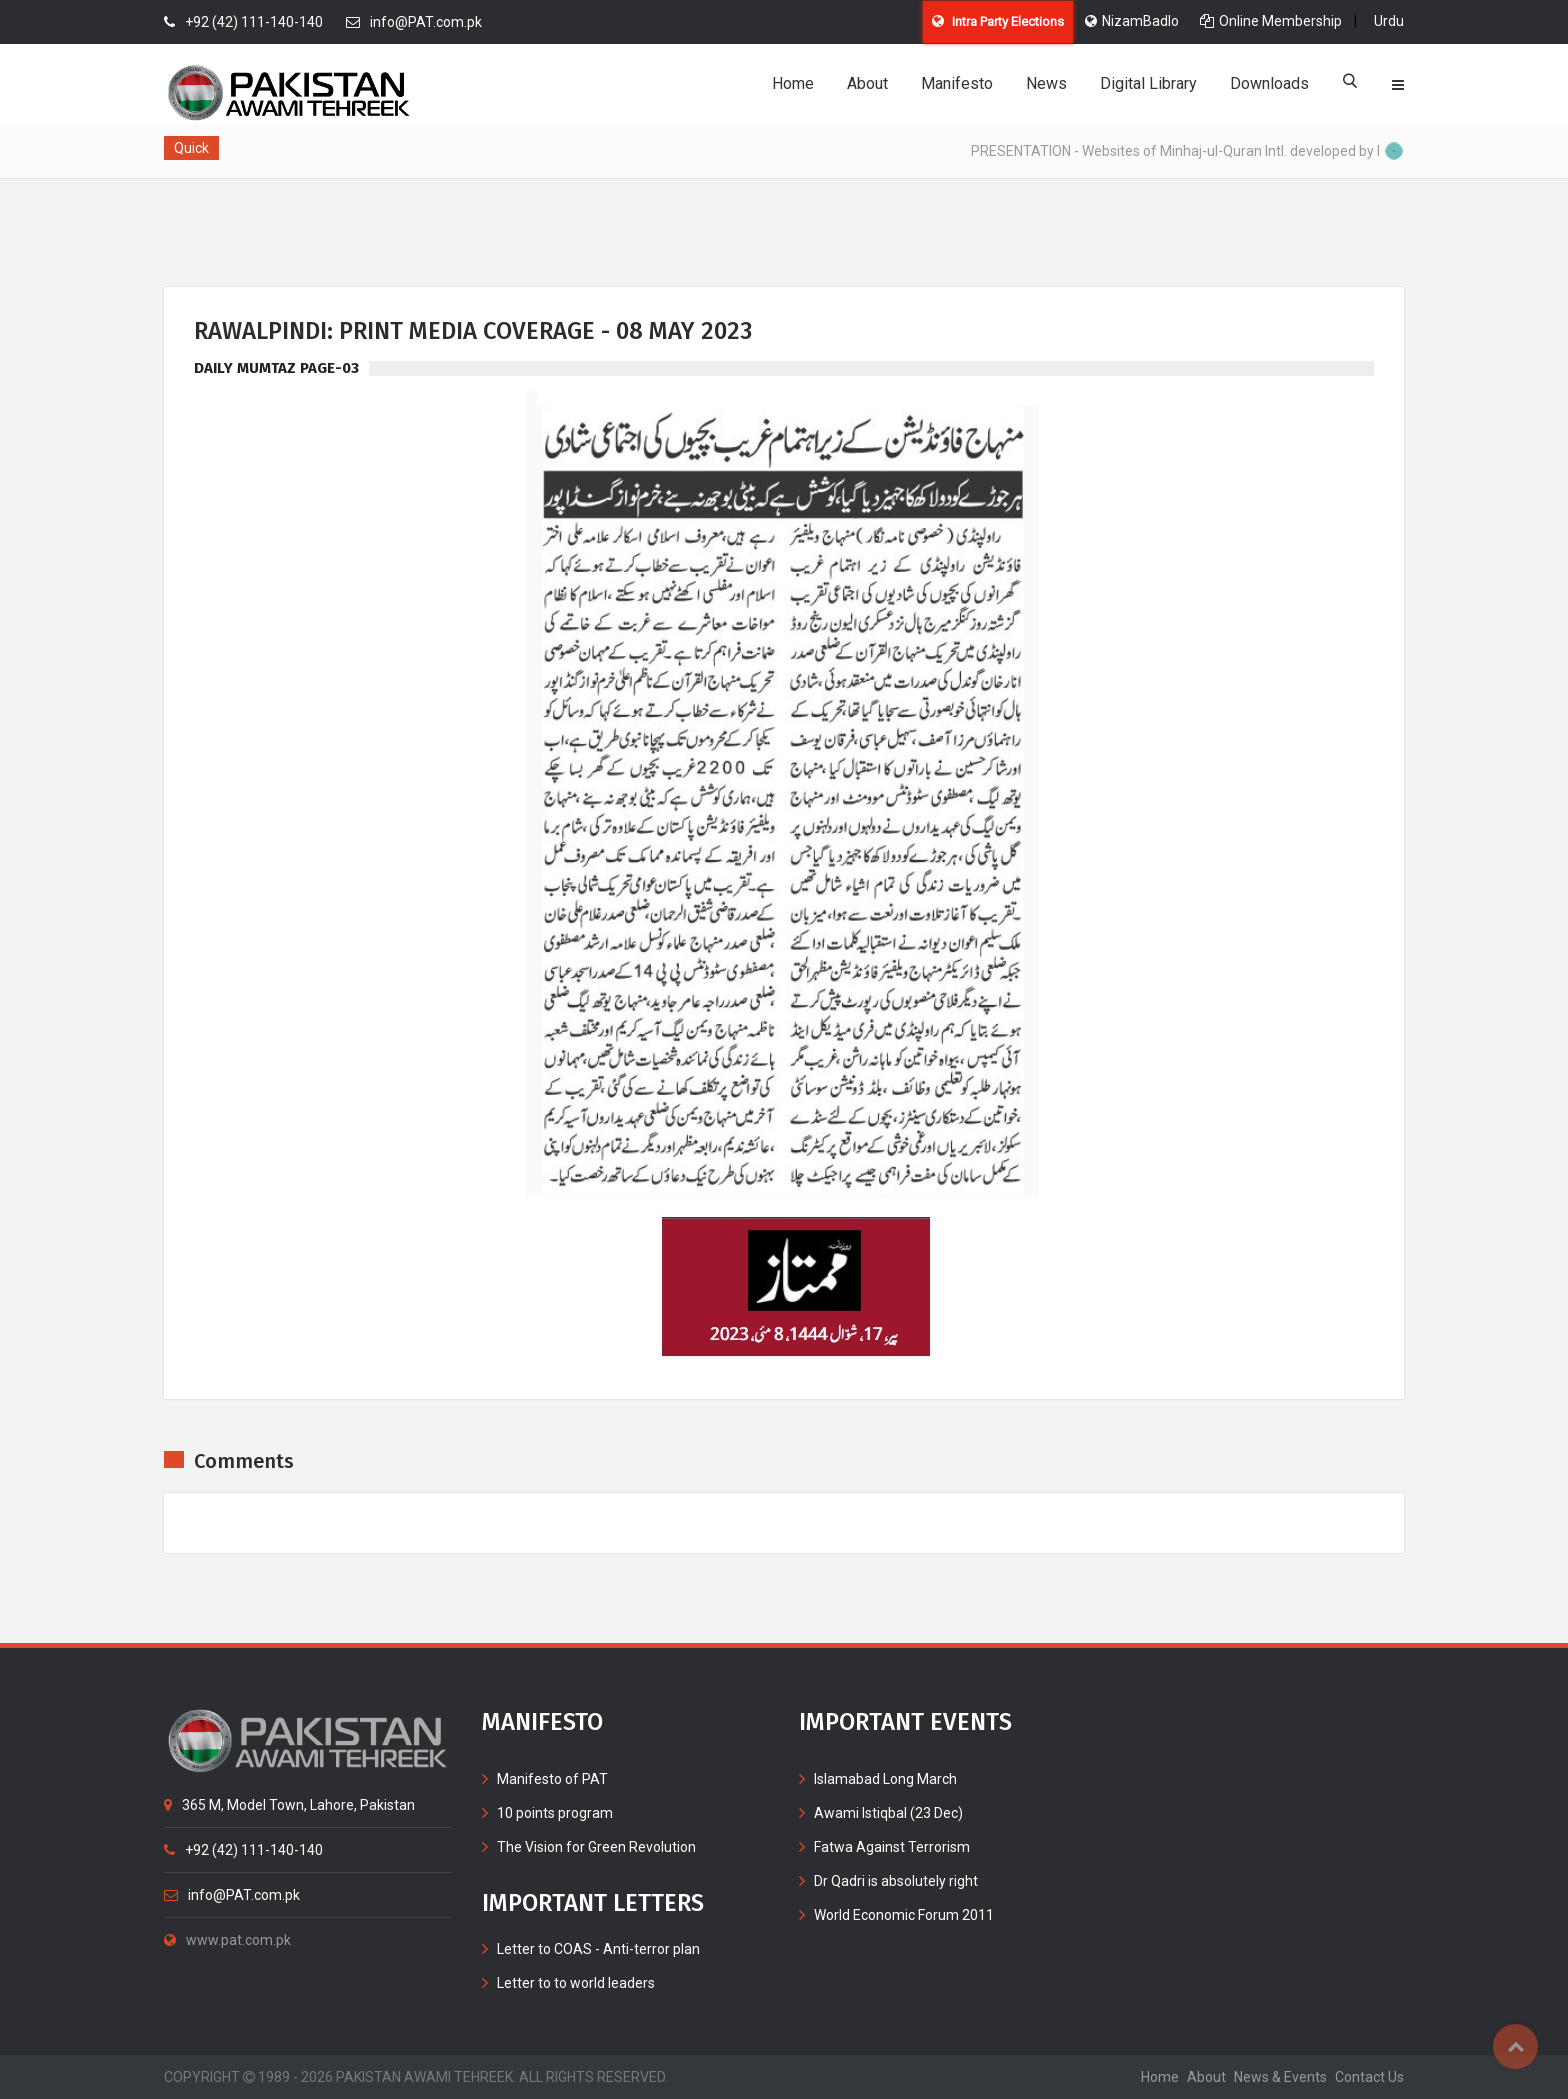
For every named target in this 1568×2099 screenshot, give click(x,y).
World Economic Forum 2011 (904, 1915)
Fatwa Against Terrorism (892, 1847)
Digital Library (1148, 83)
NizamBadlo (1132, 21)
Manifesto (957, 83)
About (867, 83)
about (1206, 2077)
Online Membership (1271, 21)
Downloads (1269, 83)
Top (1515, 2046)
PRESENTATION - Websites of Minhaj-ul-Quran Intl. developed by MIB (1191, 151)
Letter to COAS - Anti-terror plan (598, 1949)
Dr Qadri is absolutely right (896, 1881)
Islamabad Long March (885, 1779)
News (1046, 83)
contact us (1369, 2077)
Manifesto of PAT (552, 1779)
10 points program (555, 1813)
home (1160, 2077)
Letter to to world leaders (576, 1983)
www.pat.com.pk (227, 1940)
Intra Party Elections (998, 21)
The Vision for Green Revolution (596, 1847)
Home (793, 83)
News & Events (1280, 2077)
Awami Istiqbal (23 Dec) (888, 1813)
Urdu (1389, 21)
